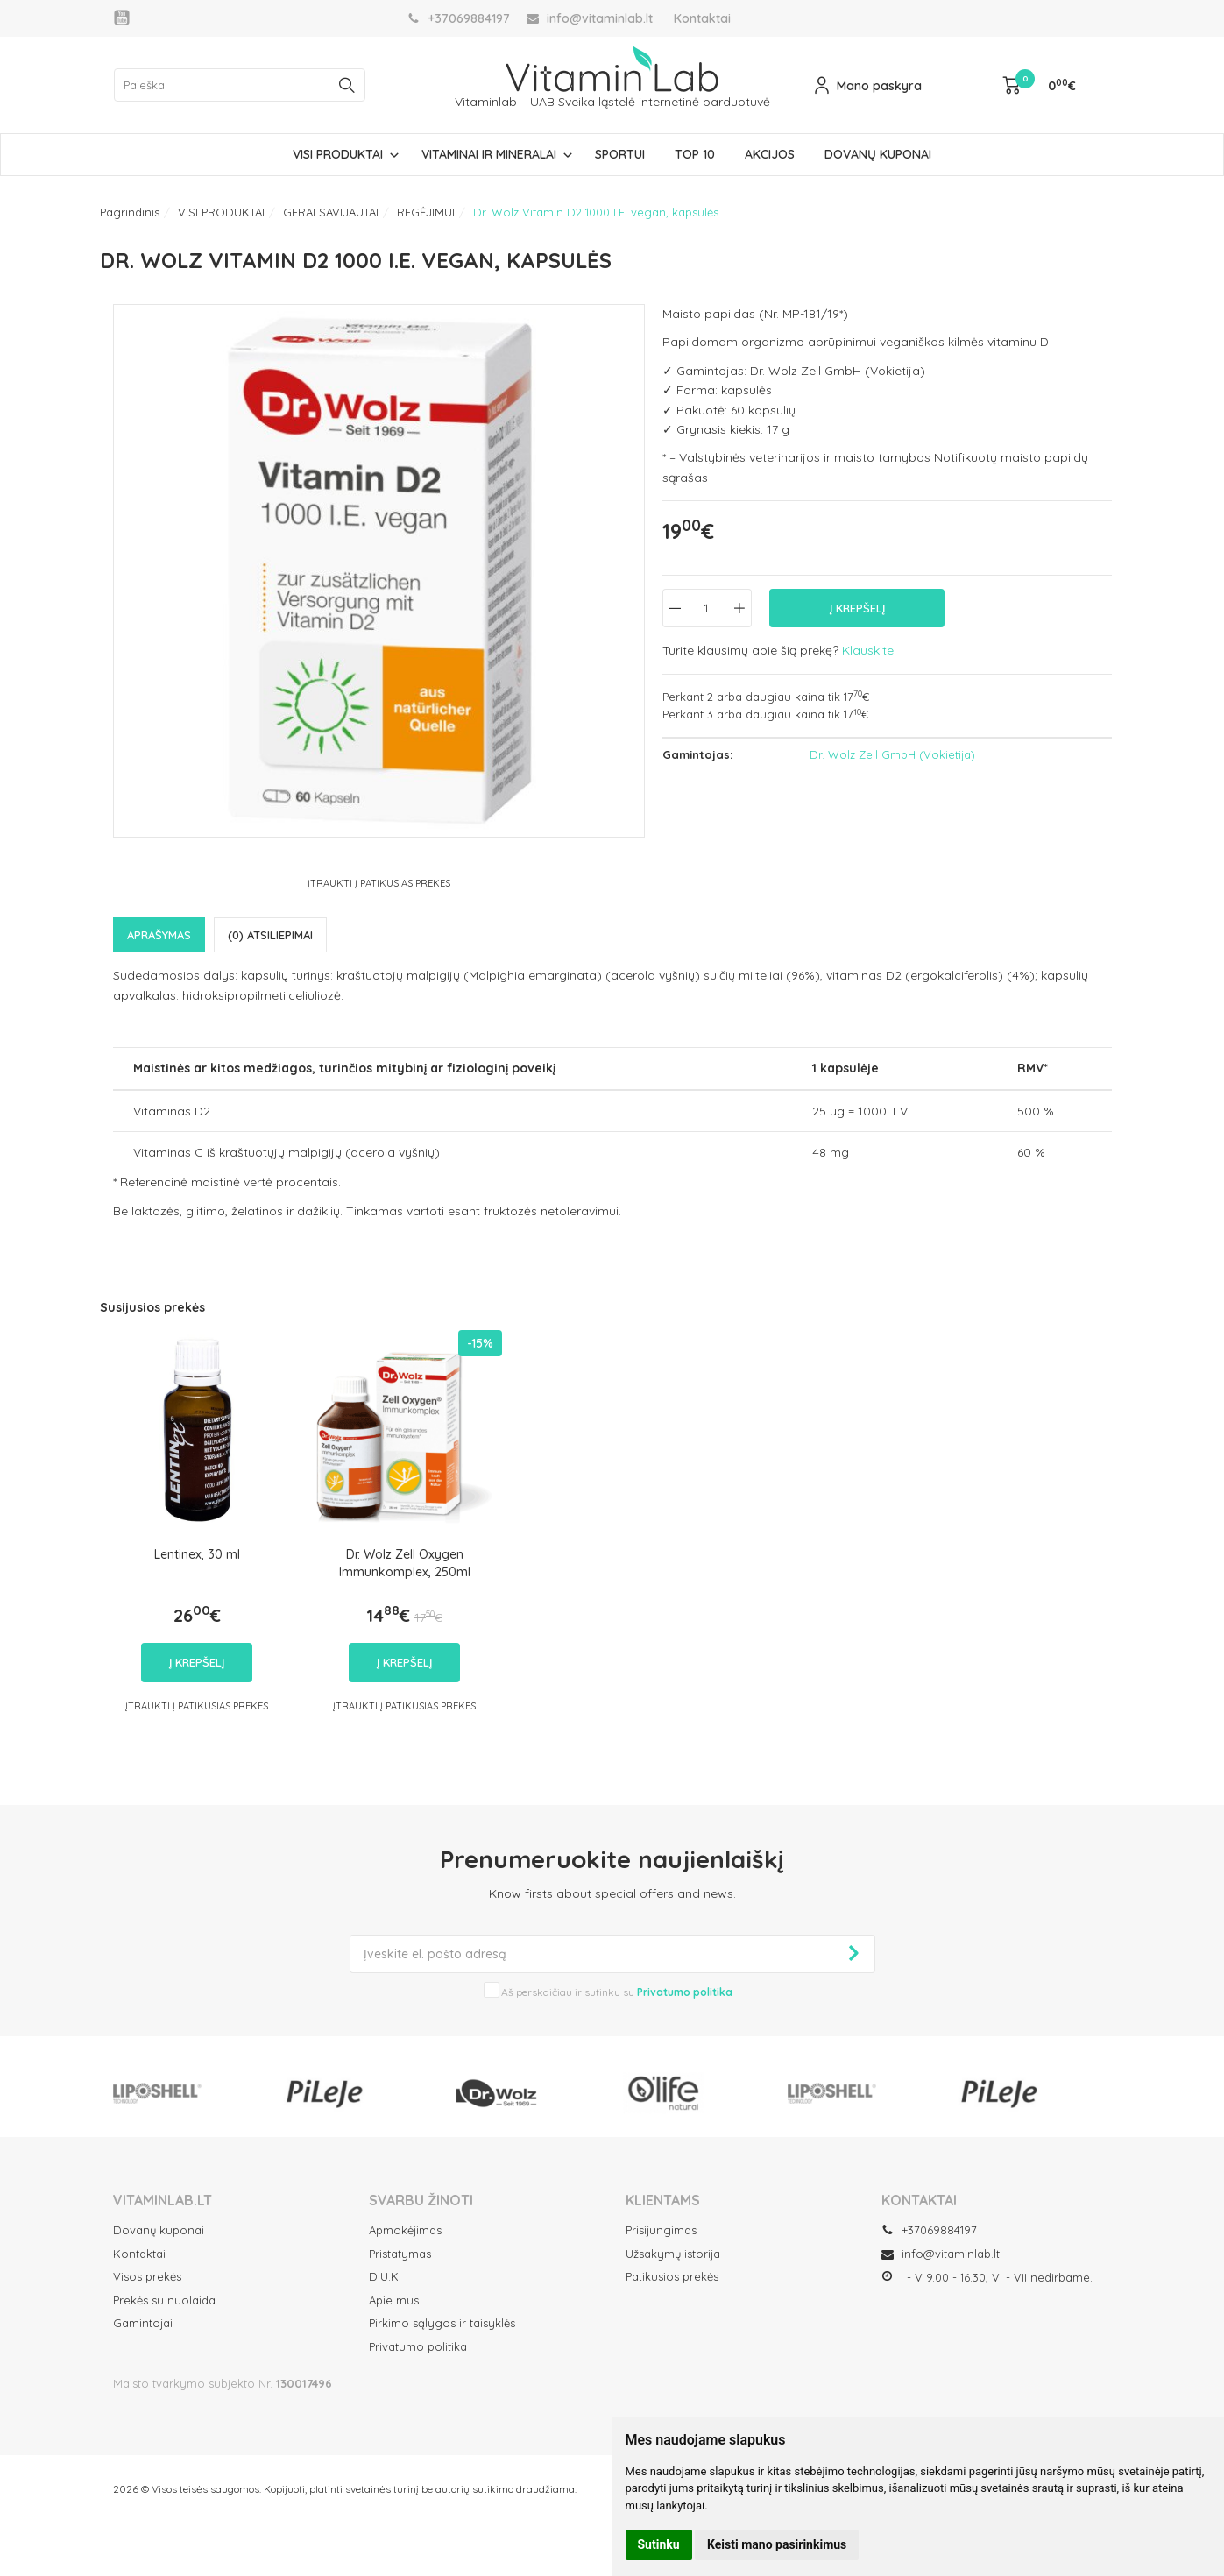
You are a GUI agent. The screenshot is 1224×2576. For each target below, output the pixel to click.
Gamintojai (143, 2323)
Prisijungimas (661, 2230)
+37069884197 (929, 2230)
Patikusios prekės (672, 2276)
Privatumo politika (418, 2346)
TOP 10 (695, 154)
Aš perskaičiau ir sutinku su (616, 1992)
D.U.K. (385, 2276)
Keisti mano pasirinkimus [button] (776, 2544)
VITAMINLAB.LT (162, 2200)
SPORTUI (620, 154)
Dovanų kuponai (158, 2230)
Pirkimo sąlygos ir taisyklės (442, 2323)
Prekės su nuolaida (164, 2300)
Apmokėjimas (405, 2230)
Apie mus (394, 2300)
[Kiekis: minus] (675, 608)
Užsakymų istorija (673, 2254)
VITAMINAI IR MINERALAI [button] (488, 154)
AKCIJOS (770, 154)
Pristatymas (400, 2254)
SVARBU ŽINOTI (421, 2200)
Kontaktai (702, 18)
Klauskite (868, 650)
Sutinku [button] (659, 2544)
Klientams (663, 2200)
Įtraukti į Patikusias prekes (379, 883)
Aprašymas (159, 935)
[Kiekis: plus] (739, 608)
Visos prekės (147, 2276)
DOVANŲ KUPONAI (877, 154)
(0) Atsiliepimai (270, 935)
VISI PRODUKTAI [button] (338, 154)
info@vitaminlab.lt (940, 2254)
